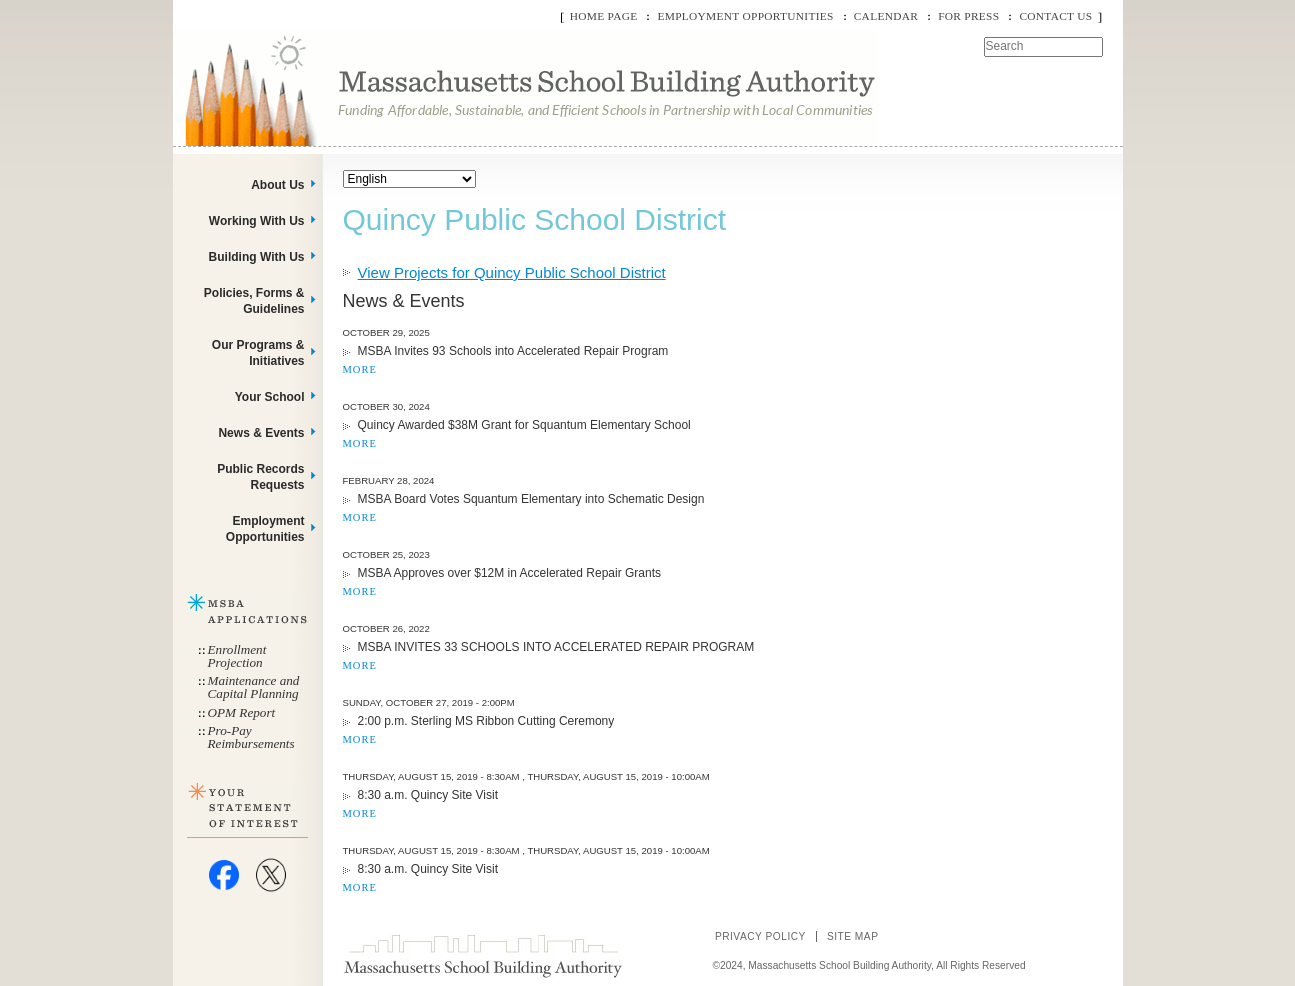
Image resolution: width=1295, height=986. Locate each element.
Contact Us (1055, 16)
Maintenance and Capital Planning (254, 687)
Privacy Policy (760, 936)
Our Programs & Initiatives (258, 353)
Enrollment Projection (237, 656)
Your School (270, 397)
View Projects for (512, 272)
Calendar (886, 16)
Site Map (853, 936)
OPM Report (242, 712)
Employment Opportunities (745, 16)
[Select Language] (409, 179)
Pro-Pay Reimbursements (251, 737)
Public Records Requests (260, 477)
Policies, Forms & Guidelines (254, 301)
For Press (968, 16)
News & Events (261, 433)
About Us (277, 185)
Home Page (604, 16)
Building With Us (257, 257)
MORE (360, 369)
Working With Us (257, 221)
